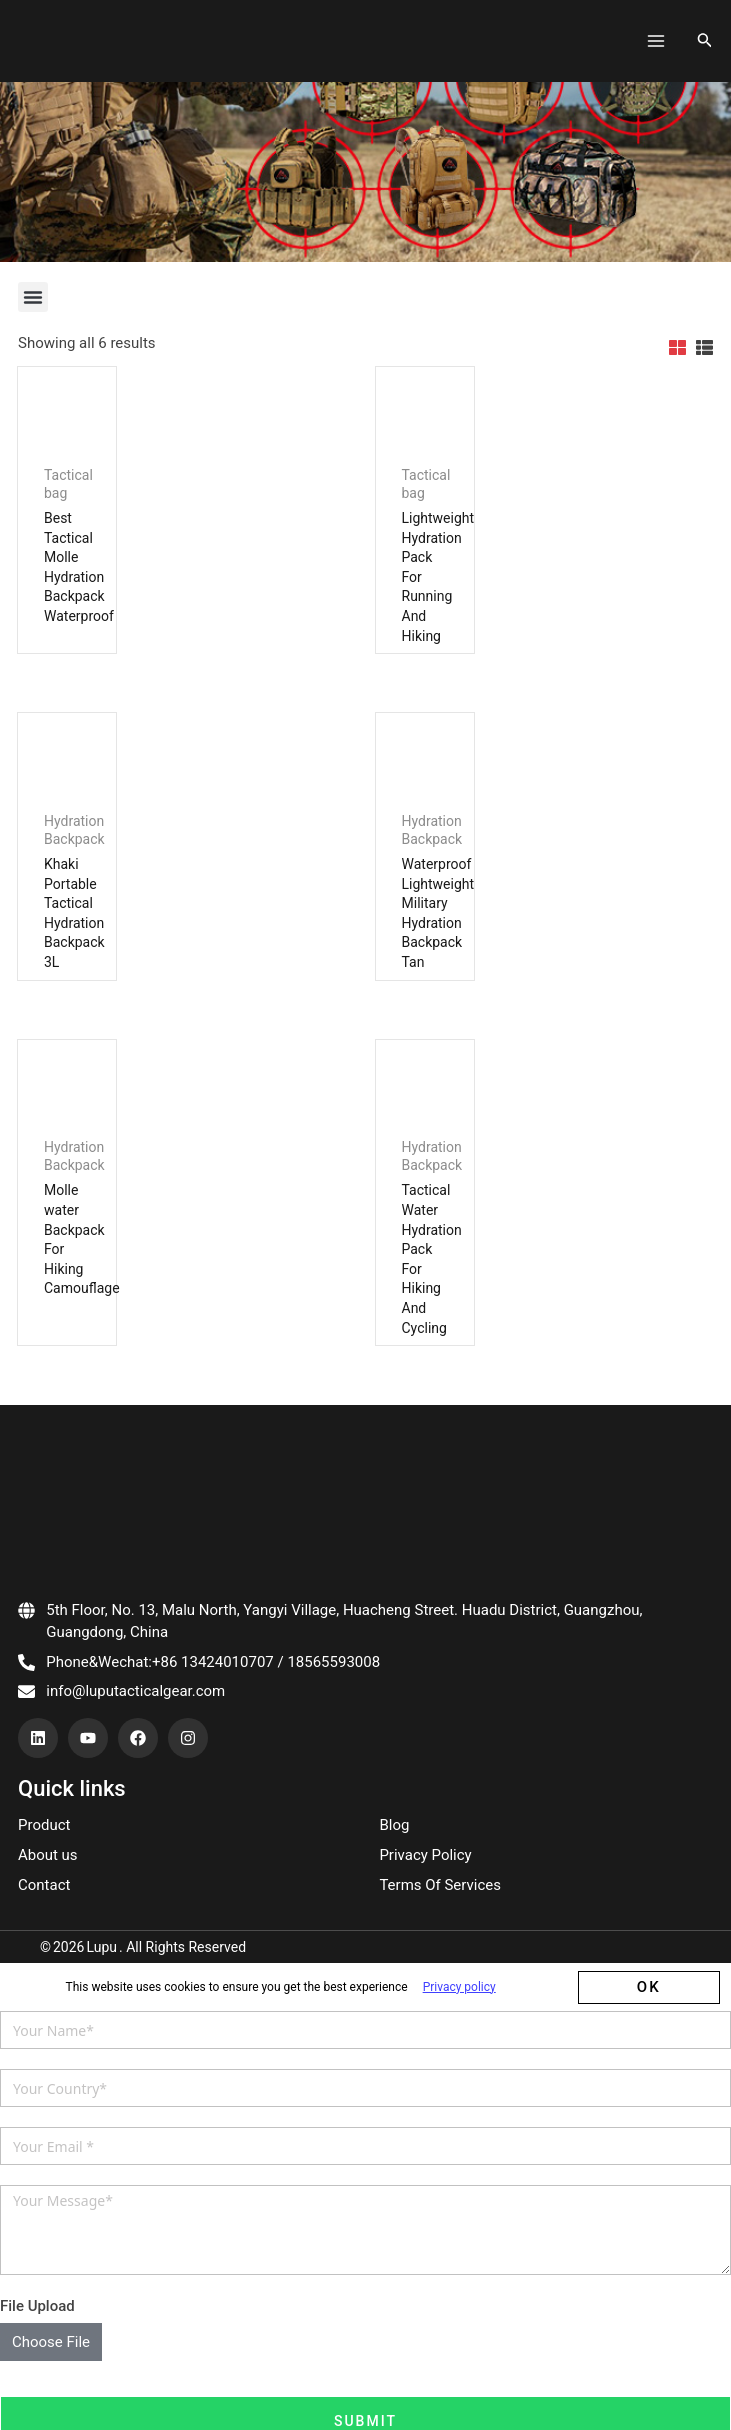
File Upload (37, 2369)
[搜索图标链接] (705, 32)
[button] (33, 280)
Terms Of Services (440, 1947)
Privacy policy (459, 2049)
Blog (394, 1887)
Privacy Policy (425, 1917)
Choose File (51, 2404)
